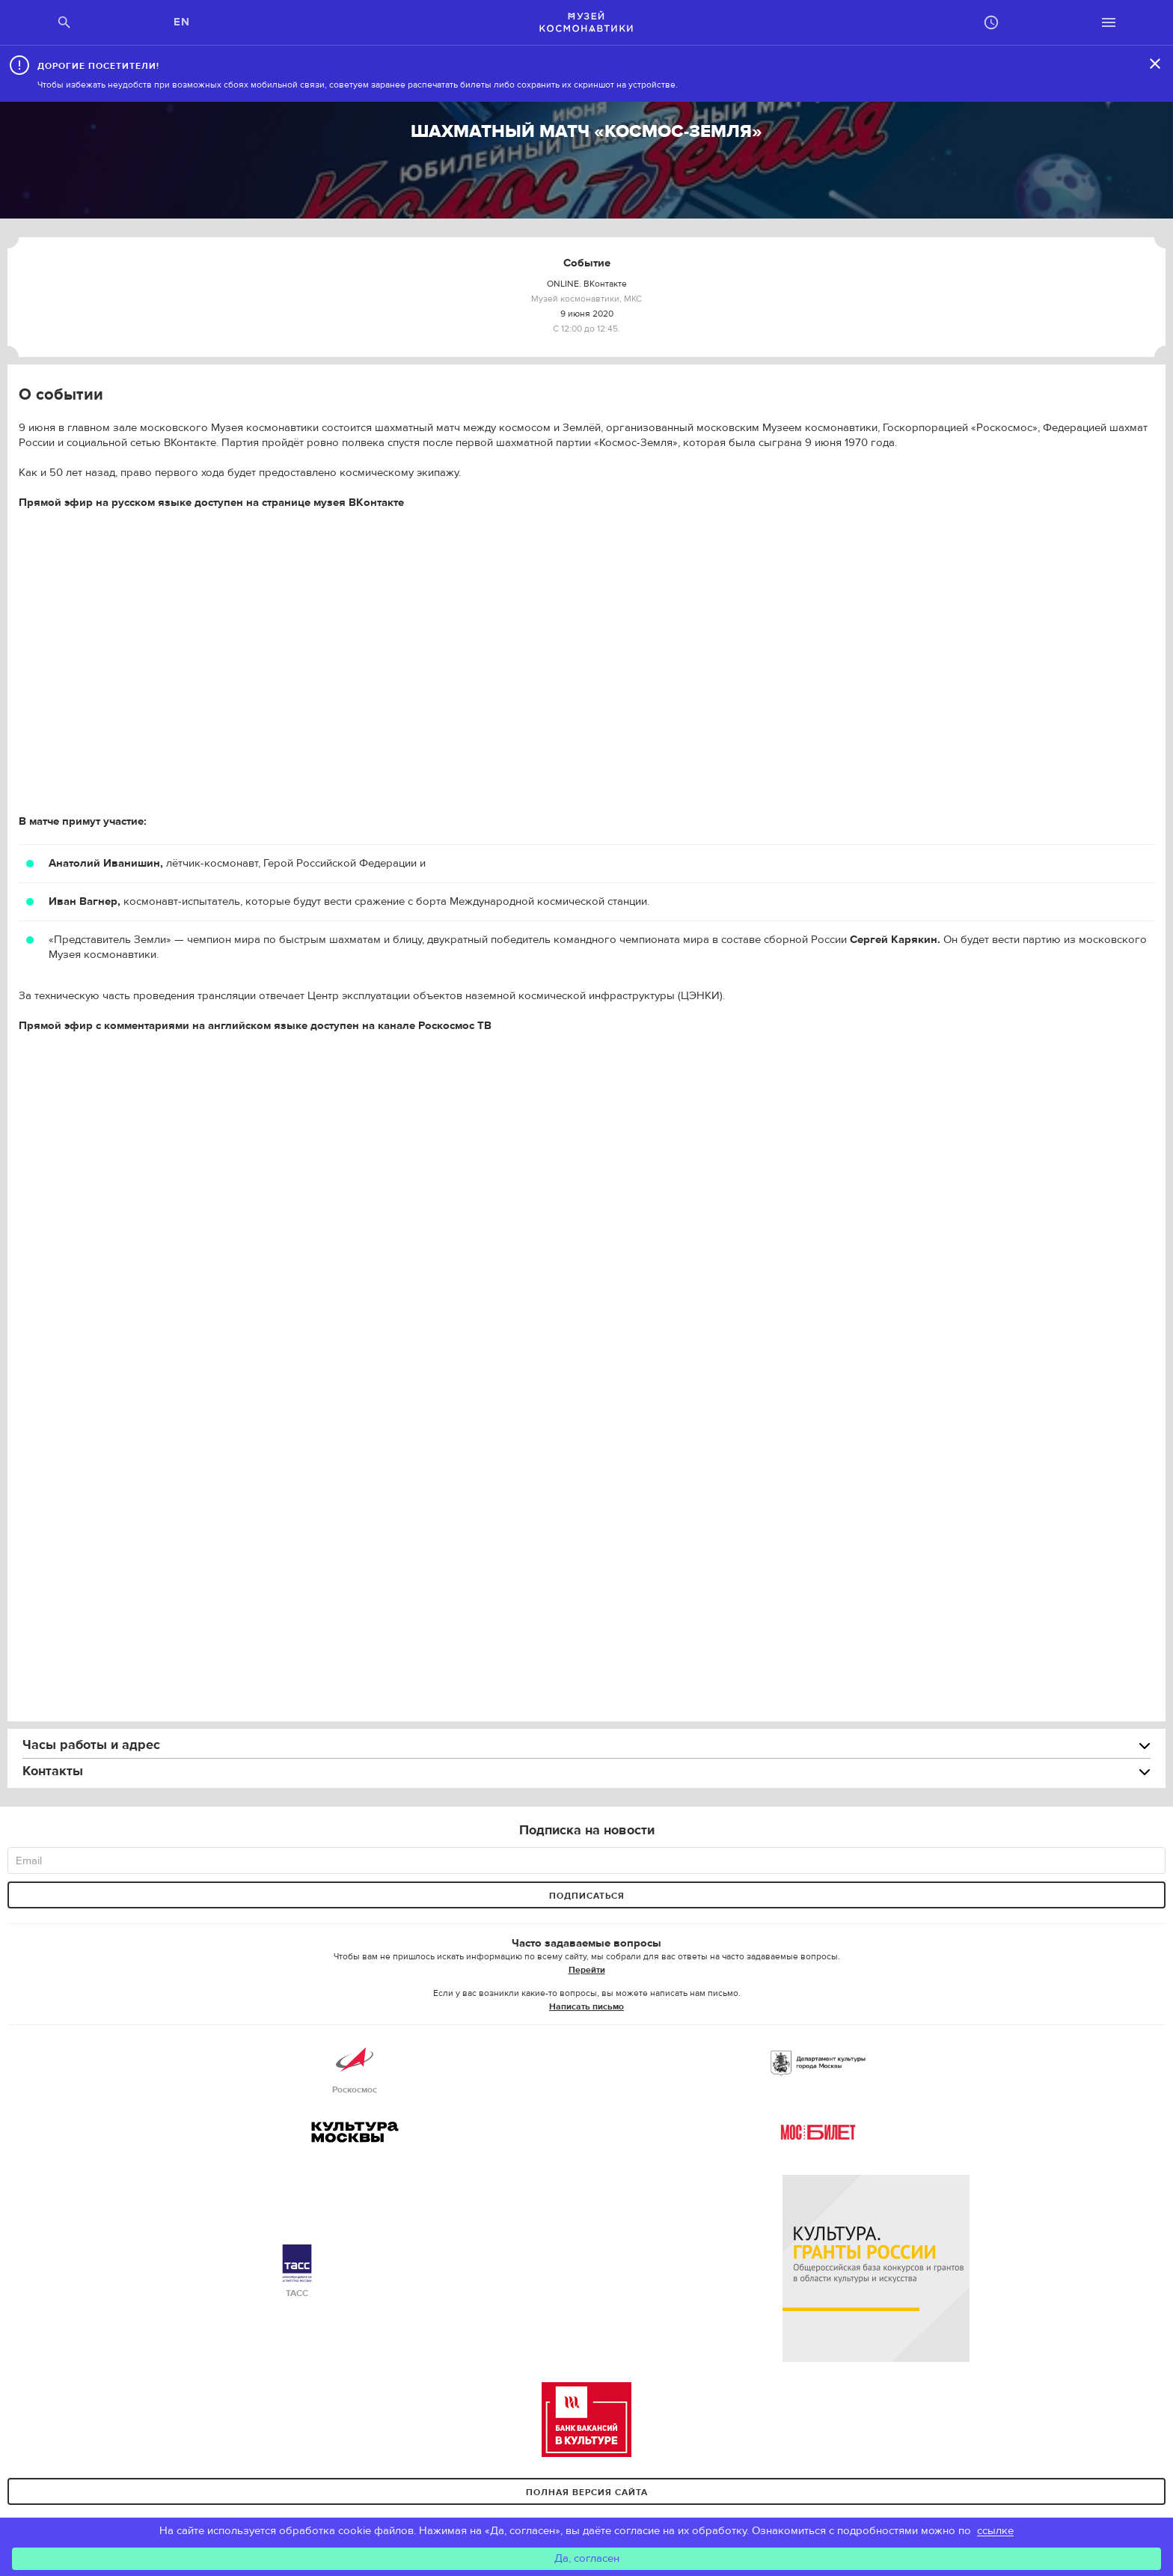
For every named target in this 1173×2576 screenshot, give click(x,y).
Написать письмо (586, 2006)
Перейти (587, 1970)
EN (182, 22)
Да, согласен (586, 2558)
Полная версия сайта (587, 2492)
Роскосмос (354, 2068)
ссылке (995, 2531)
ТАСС (297, 2271)
